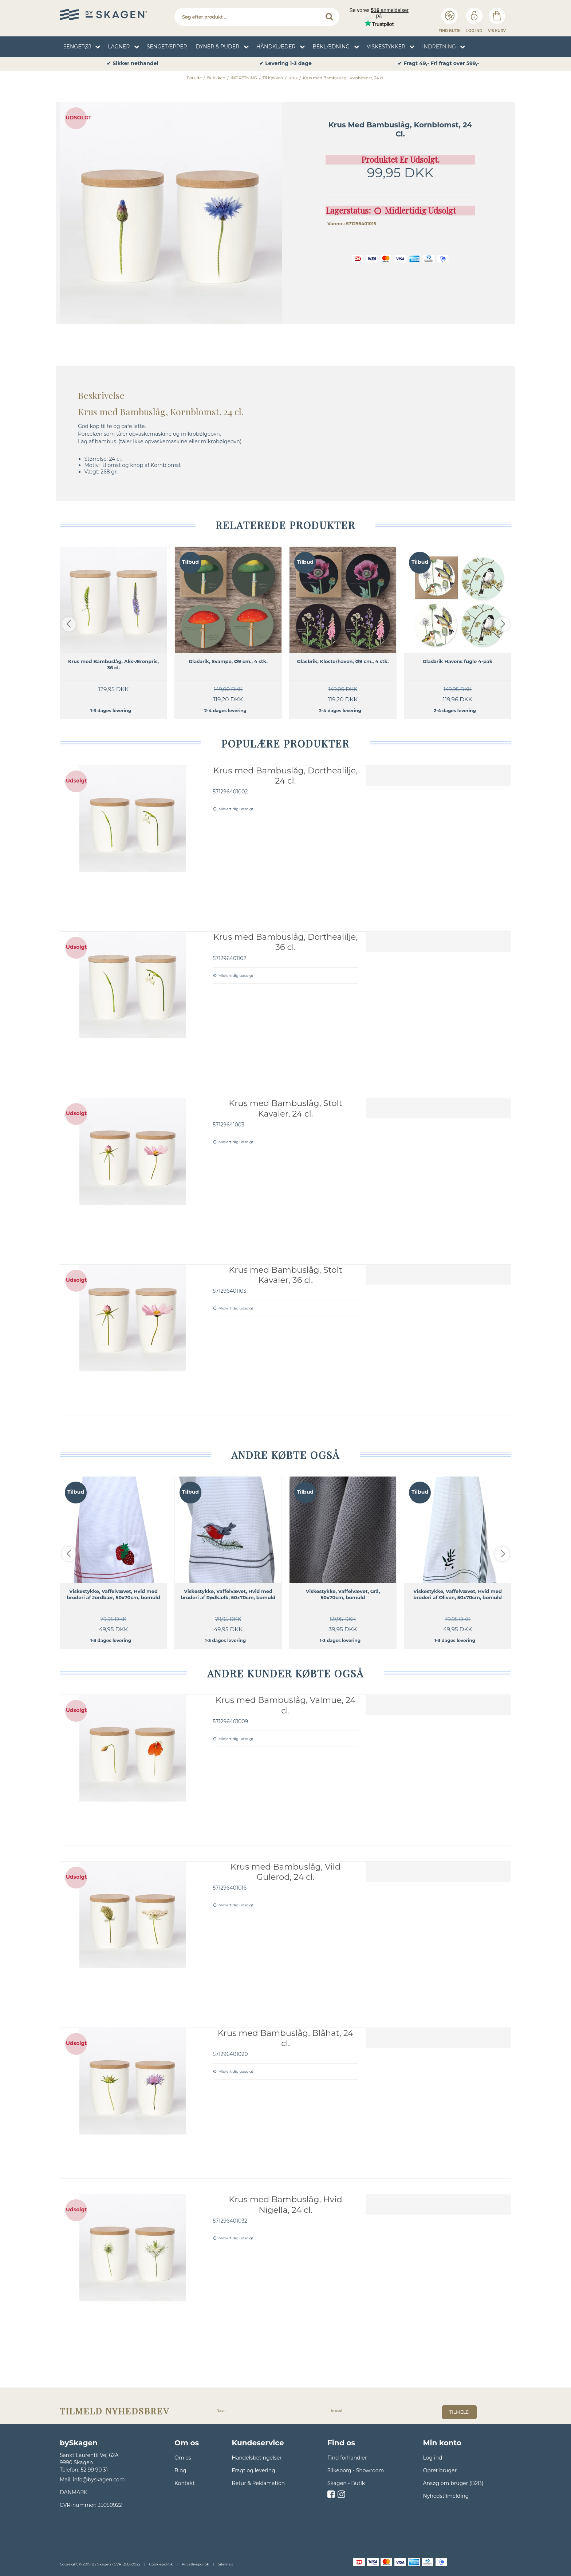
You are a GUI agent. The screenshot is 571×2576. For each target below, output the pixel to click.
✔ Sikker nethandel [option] (132, 63)
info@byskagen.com (99, 2479)
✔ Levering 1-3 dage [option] (285, 63)
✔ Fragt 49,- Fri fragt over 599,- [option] (438, 63)
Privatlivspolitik (195, 2564)
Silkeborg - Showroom (355, 2470)
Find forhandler (347, 2457)
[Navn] (266, 2410)
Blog (180, 2470)
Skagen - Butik (346, 2483)
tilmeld (459, 2412)
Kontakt (184, 2483)
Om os (182, 2457)
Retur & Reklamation (258, 2483)
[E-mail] (381, 2410)
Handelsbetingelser (257, 2457)
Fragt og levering (253, 2470)
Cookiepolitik (161, 2564)
